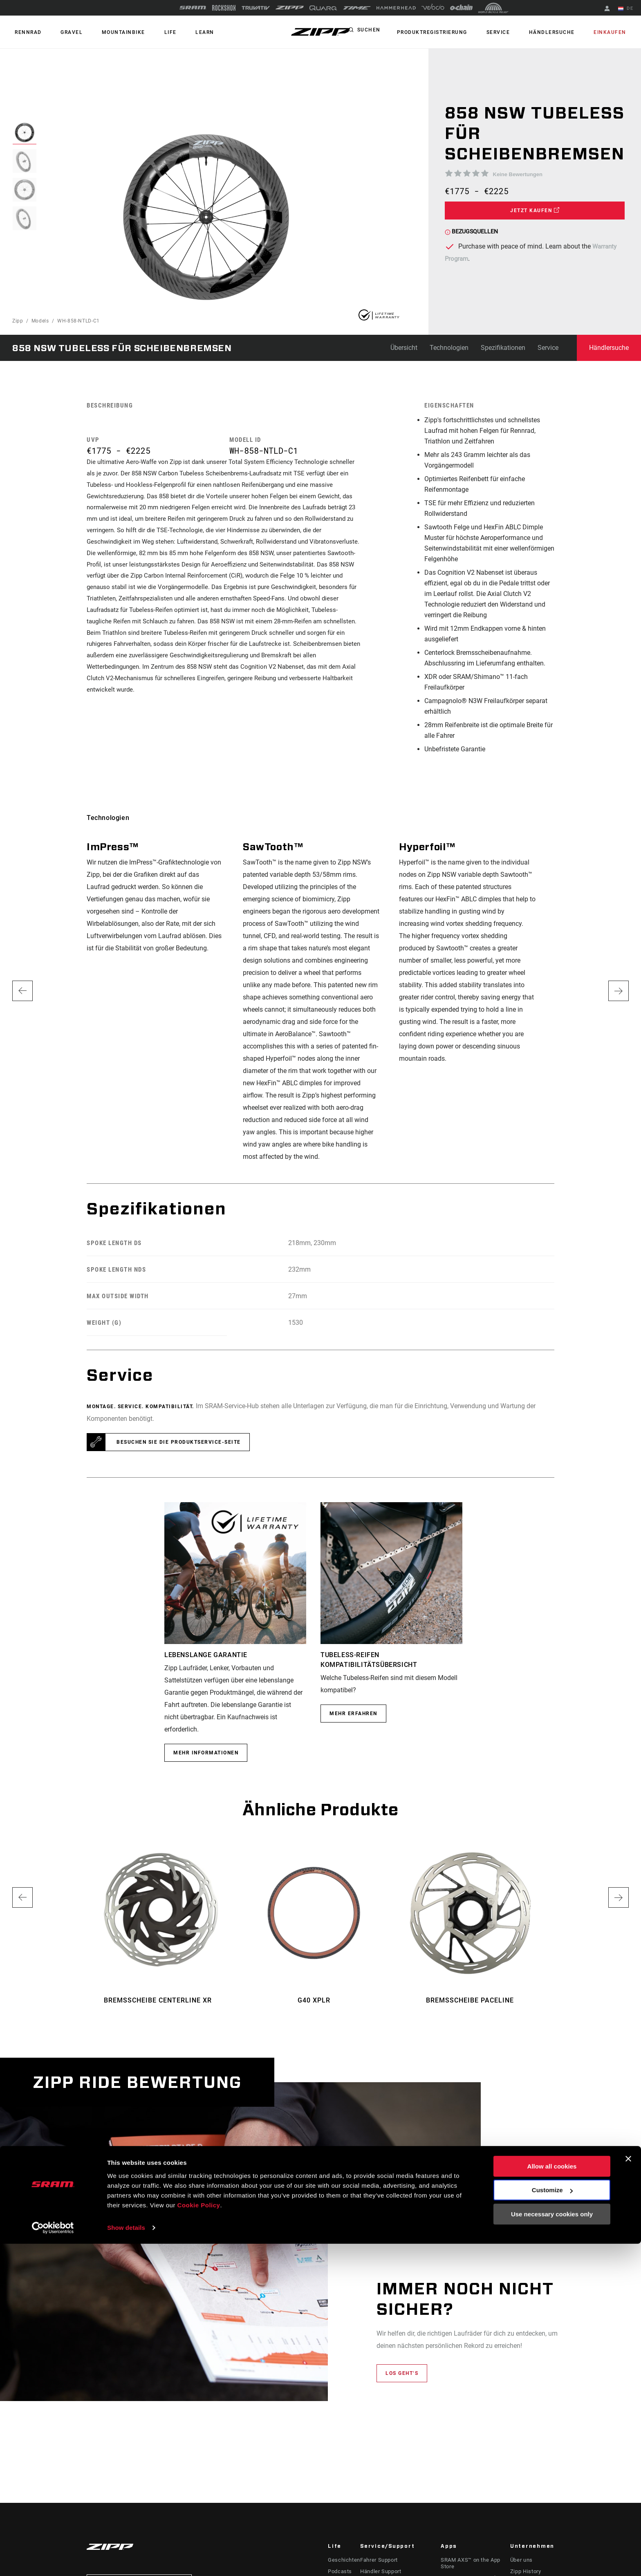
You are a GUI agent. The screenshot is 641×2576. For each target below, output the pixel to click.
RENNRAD (25, 32)
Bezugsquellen (471, 231)
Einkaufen (612, 32)
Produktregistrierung (450, 32)
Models (40, 321)
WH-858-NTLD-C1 (78, 321)
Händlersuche (560, 32)
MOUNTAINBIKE (110, 32)
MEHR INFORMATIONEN (205, 1753)
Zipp (17, 321)
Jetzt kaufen (534, 210)
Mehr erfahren (353, 1713)
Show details (126, 2559)
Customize (552, 2522)
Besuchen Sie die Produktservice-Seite (179, 1442)
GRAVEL (64, 32)
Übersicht (403, 348)
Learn (182, 32)
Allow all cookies (552, 2498)
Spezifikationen (503, 348)
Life (152, 32)
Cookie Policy (198, 2537)
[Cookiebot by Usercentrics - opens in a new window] (53, 2560)
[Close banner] (628, 2491)
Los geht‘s (401, 2373)
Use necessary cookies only (552, 2546)
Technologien (449, 348)
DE (628, 9)
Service (511, 32)
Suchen (389, 32)
